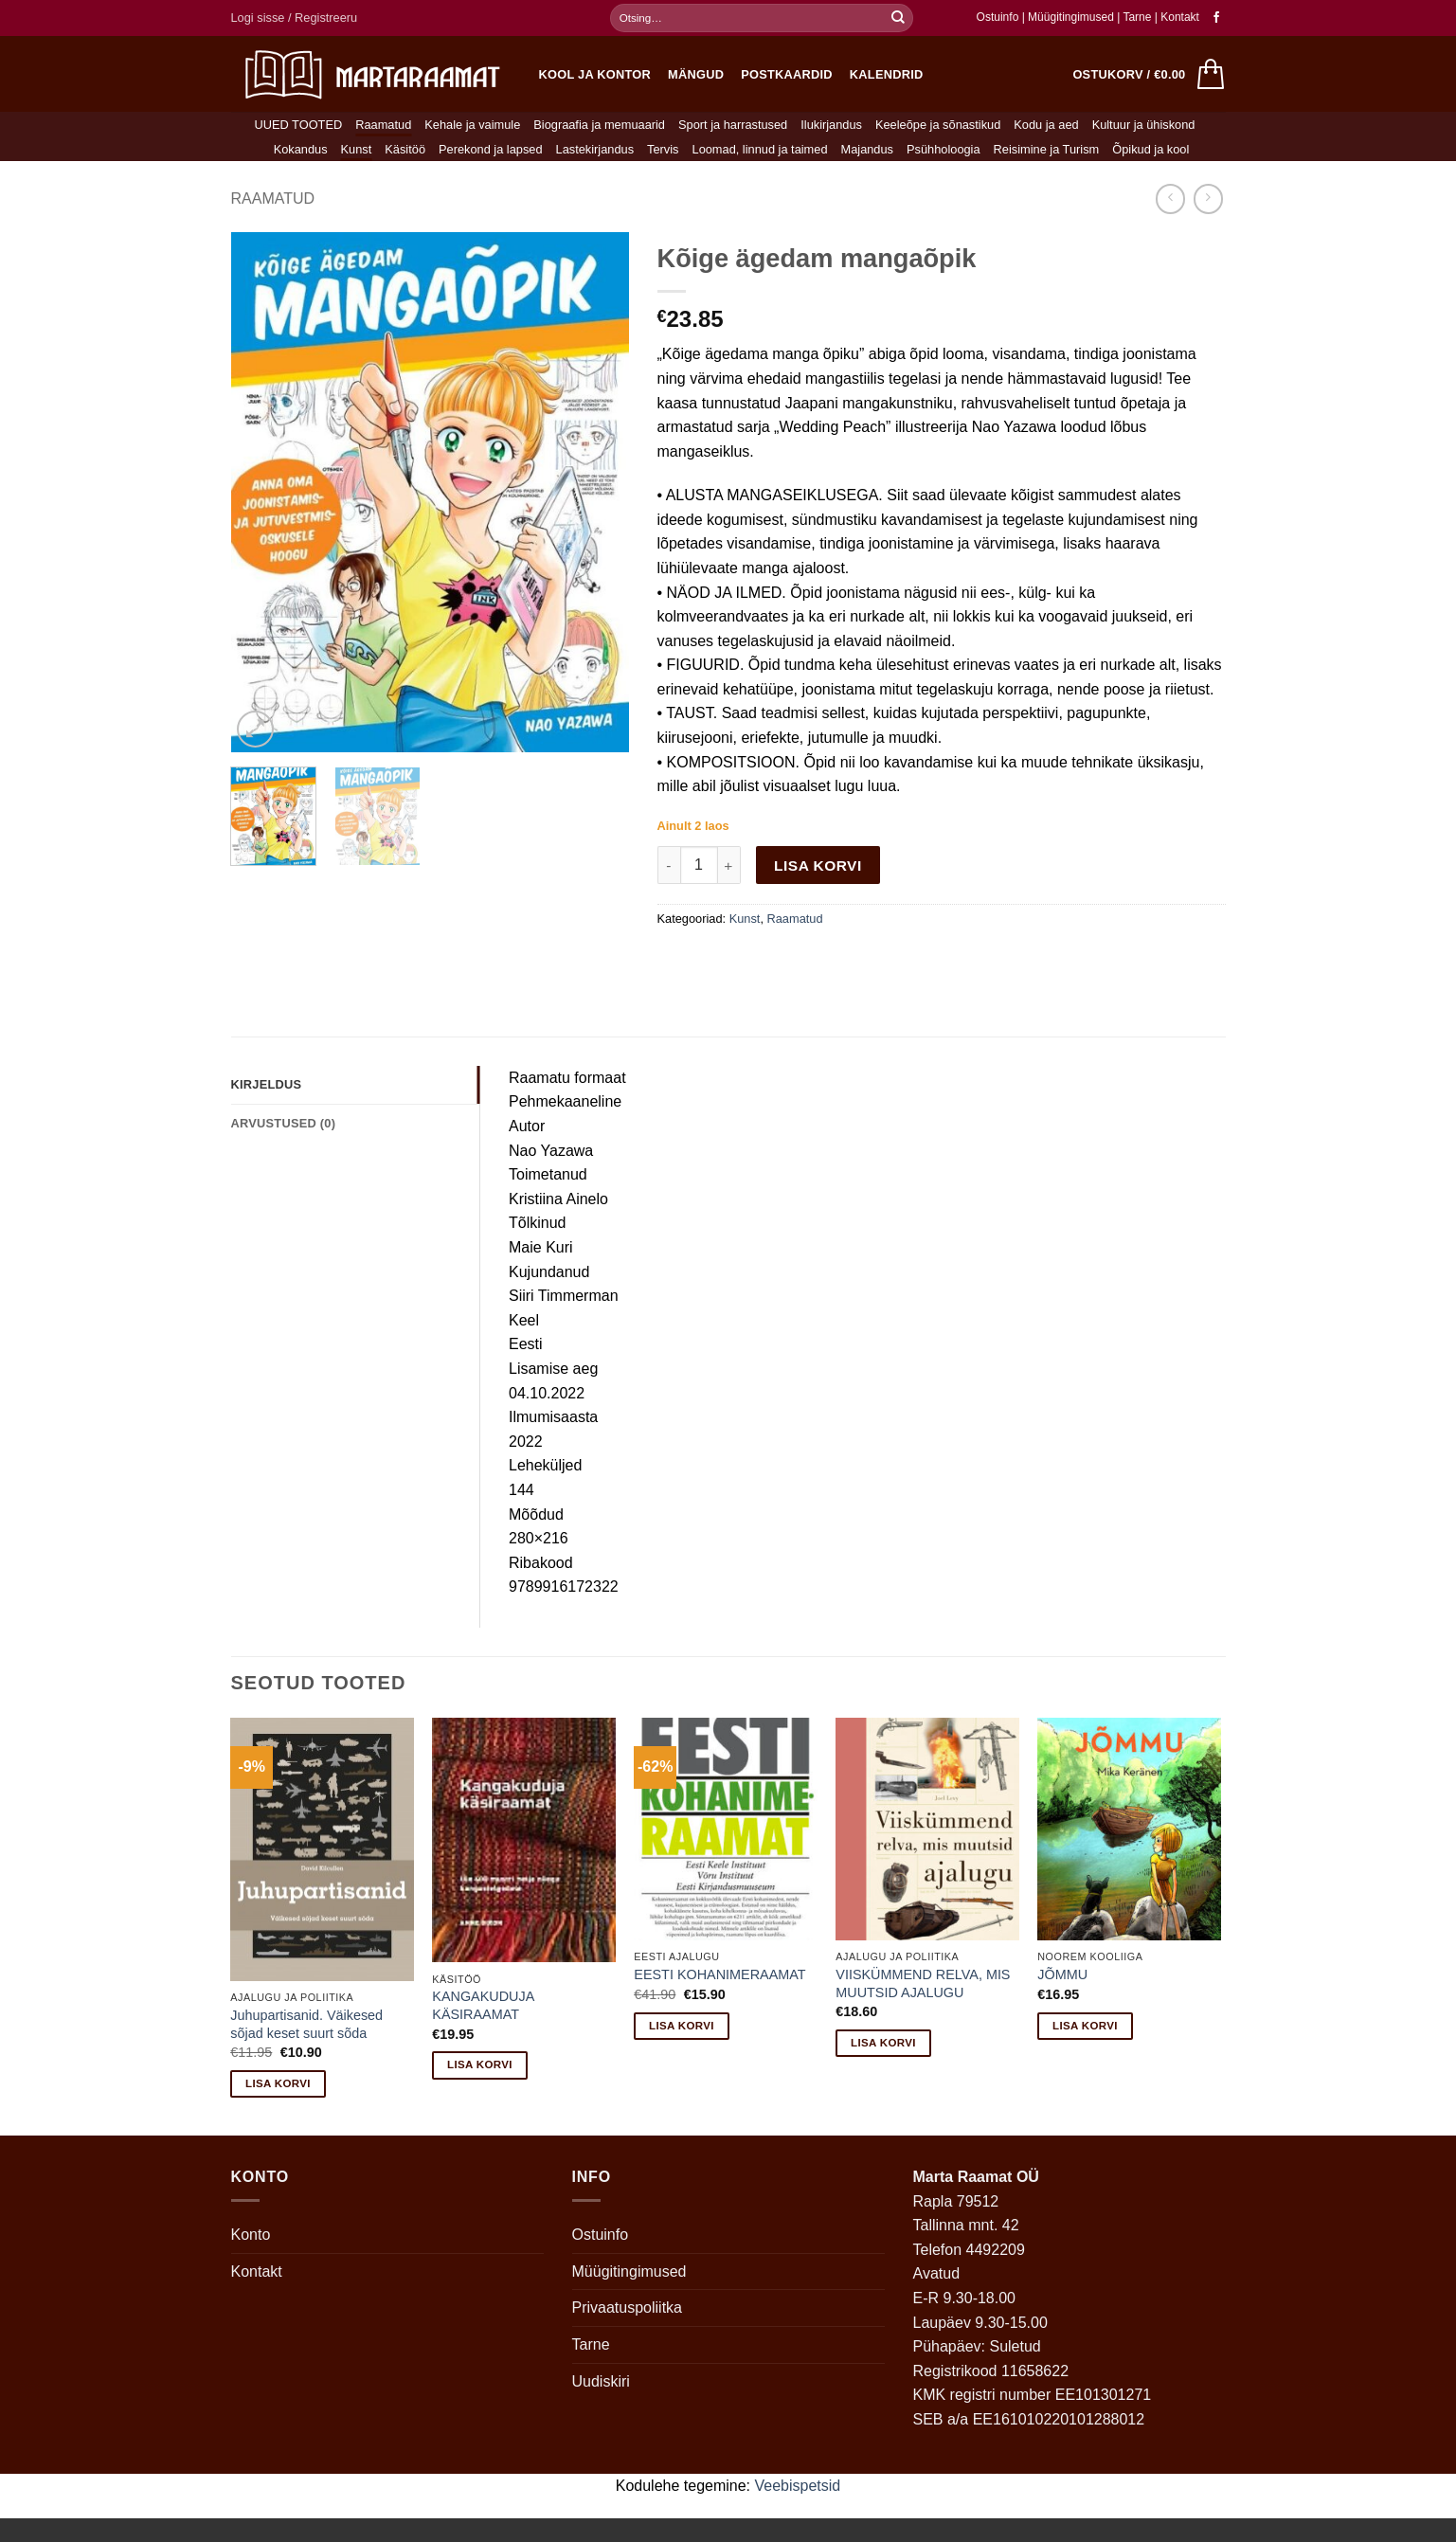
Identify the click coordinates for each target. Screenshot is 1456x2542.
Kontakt (1179, 17)
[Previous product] (1208, 198)
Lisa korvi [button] (278, 2083)
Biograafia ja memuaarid (599, 124)
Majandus (867, 149)
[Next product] (1170, 198)
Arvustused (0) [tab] (283, 1123)
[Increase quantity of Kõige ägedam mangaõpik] (729, 865)
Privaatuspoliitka (627, 2307)
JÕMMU (1062, 1974)
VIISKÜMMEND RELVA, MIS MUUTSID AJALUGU (923, 1983)
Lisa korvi (818, 865)
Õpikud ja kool (1150, 149)
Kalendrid (887, 74)
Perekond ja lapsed (491, 149)
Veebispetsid (798, 2486)
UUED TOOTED (299, 124)
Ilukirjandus (831, 124)
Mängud (696, 74)
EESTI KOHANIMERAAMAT (719, 1974)
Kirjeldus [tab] (266, 1084)
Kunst (356, 149)
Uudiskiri (601, 2381)
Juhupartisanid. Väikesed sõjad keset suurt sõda (306, 2024)
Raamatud (383, 124)
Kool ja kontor (595, 74)
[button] (294, 18)
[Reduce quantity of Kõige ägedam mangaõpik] (668, 865)
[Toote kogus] (699, 865)
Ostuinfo (998, 17)
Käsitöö (405, 149)
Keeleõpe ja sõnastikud (937, 124)
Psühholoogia (943, 149)
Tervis (662, 149)
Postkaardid (787, 74)
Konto (251, 2235)
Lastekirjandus (595, 149)
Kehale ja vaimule (472, 124)
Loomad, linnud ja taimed (760, 149)
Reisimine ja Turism (1047, 149)
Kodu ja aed (1046, 124)
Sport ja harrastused (732, 124)
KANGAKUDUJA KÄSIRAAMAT (482, 2005)
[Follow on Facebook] (1216, 18)
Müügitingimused (1071, 17)
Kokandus (301, 149)
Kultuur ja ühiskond (1143, 124)
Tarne (1138, 17)
